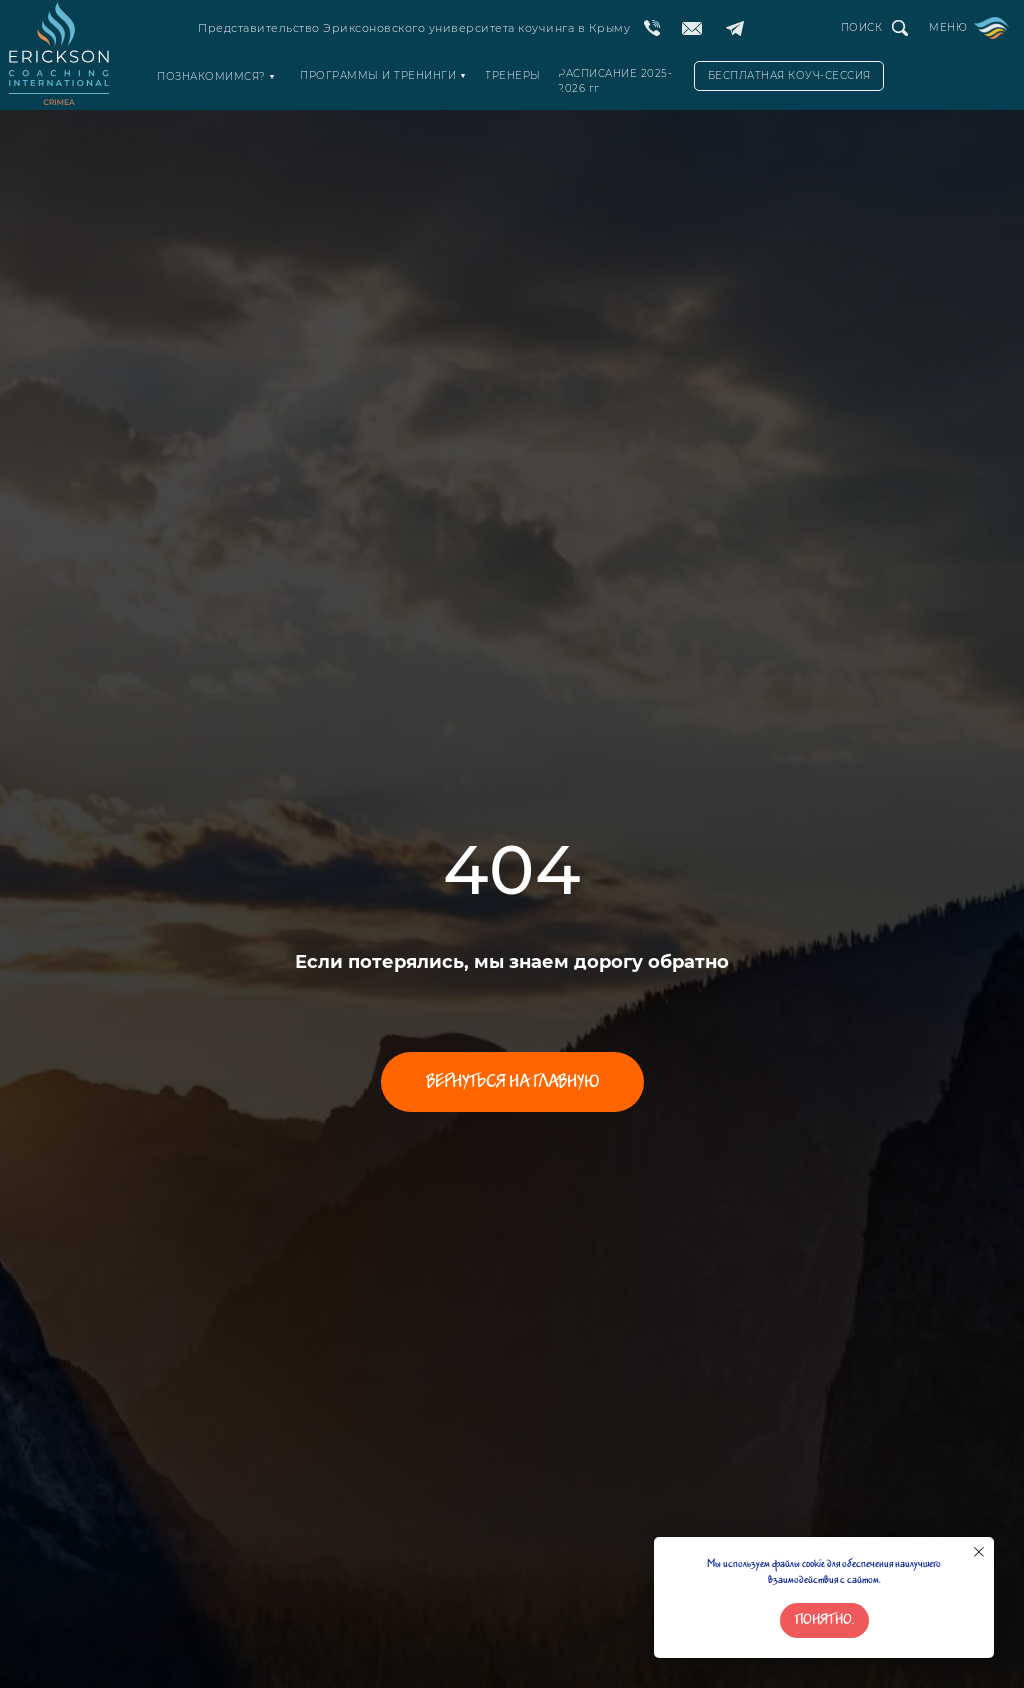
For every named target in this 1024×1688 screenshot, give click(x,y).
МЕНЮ (948, 27)
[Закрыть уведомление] (979, 1552)
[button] (789, 76)
